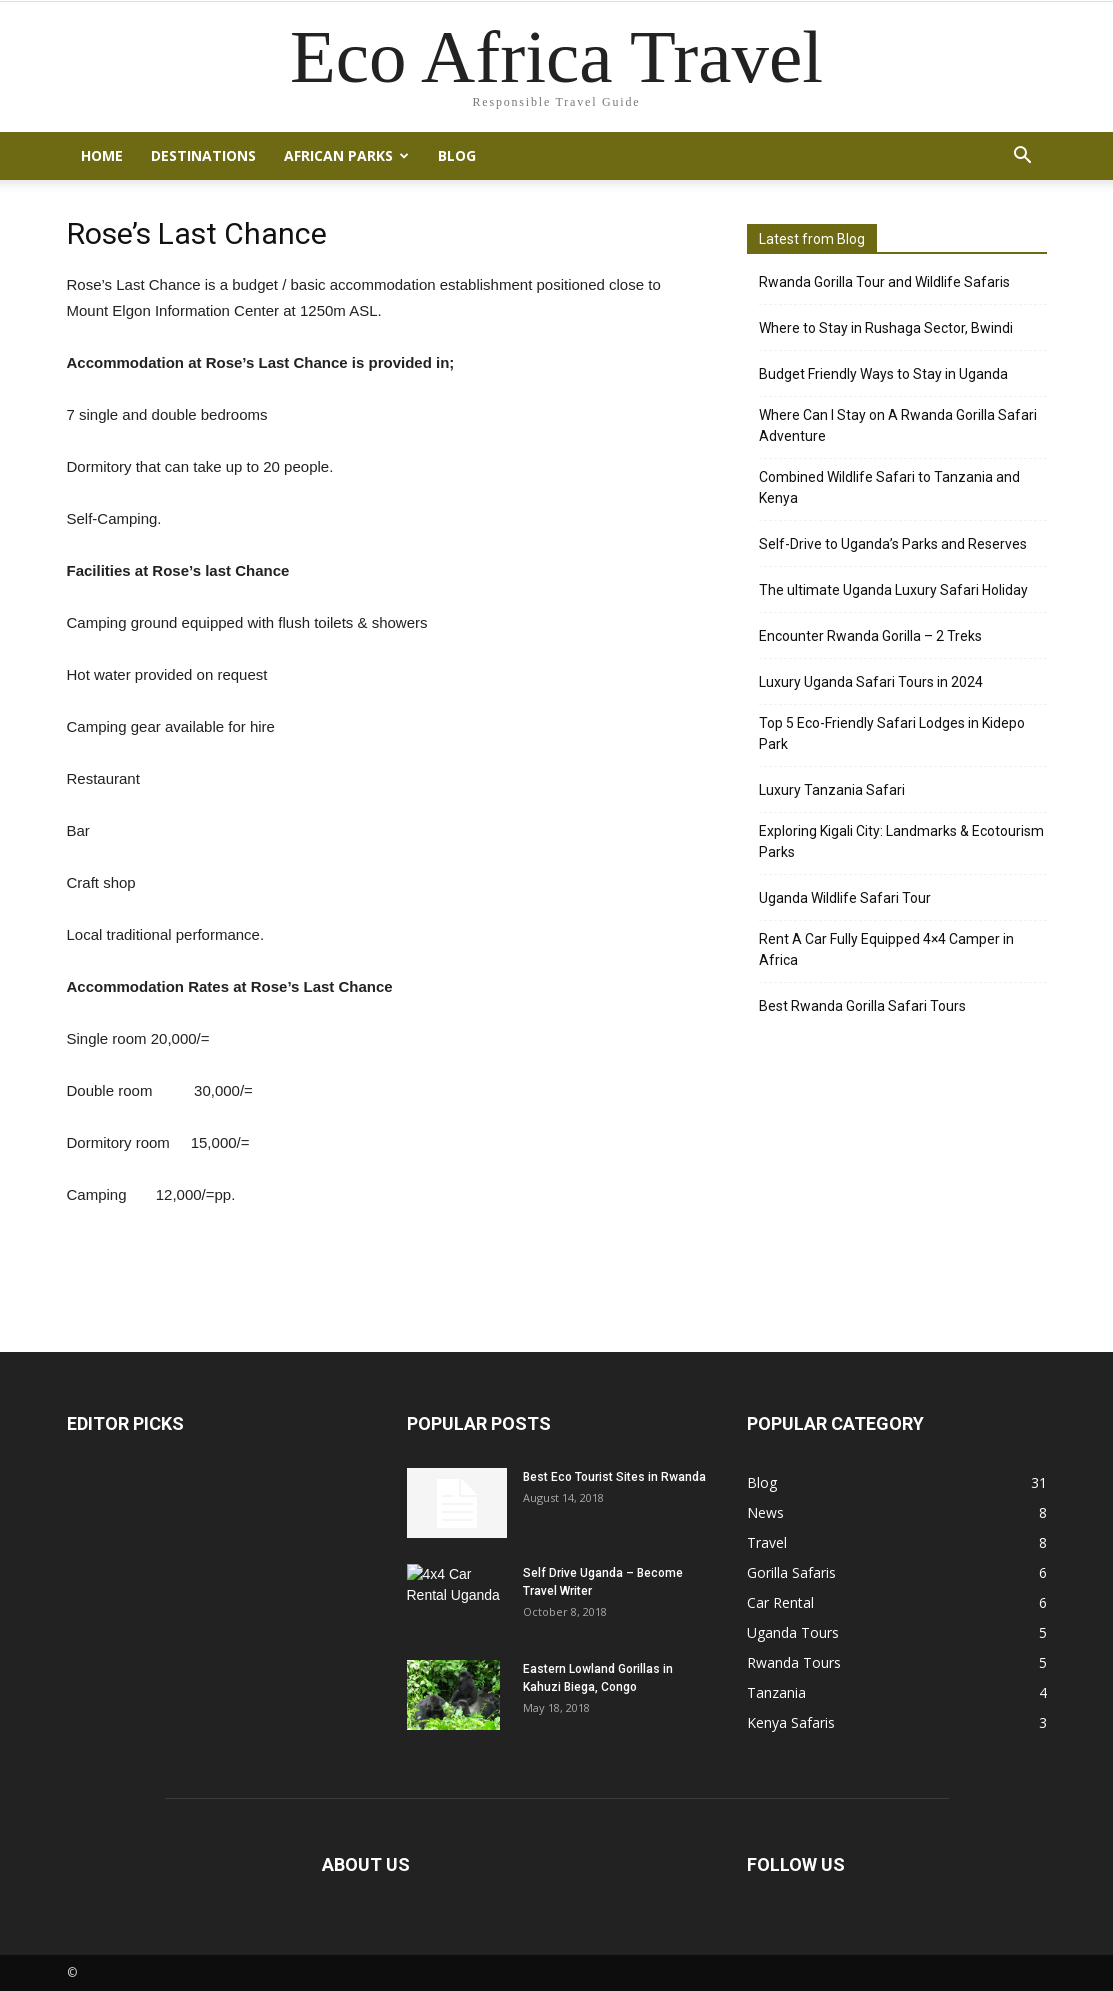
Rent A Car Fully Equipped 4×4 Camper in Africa (886, 949)
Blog (457, 155)
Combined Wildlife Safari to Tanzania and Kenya (889, 487)
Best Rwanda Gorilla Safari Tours (862, 1006)
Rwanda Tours (794, 1662)
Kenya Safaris (791, 1722)
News (765, 1512)
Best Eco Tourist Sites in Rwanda (614, 1477)
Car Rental (780, 1602)
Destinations (203, 155)
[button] (1023, 156)
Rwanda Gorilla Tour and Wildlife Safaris (884, 282)
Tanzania (776, 1692)
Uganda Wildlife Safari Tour (845, 898)
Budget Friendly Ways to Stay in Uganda (883, 374)
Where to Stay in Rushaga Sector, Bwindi (886, 328)
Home (102, 155)
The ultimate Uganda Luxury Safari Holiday (893, 590)
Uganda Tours (793, 1632)
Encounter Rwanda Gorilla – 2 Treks (870, 636)
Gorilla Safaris (791, 1572)
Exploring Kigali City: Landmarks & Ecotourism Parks (901, 841)
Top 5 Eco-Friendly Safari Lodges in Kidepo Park (892, 733)
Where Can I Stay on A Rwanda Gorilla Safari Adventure (898, 425)
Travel (767, 1542)
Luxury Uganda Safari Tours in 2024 (871, 682)
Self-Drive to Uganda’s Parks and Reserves (893, 544)
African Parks (346, 155)
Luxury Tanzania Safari (832, 790)
